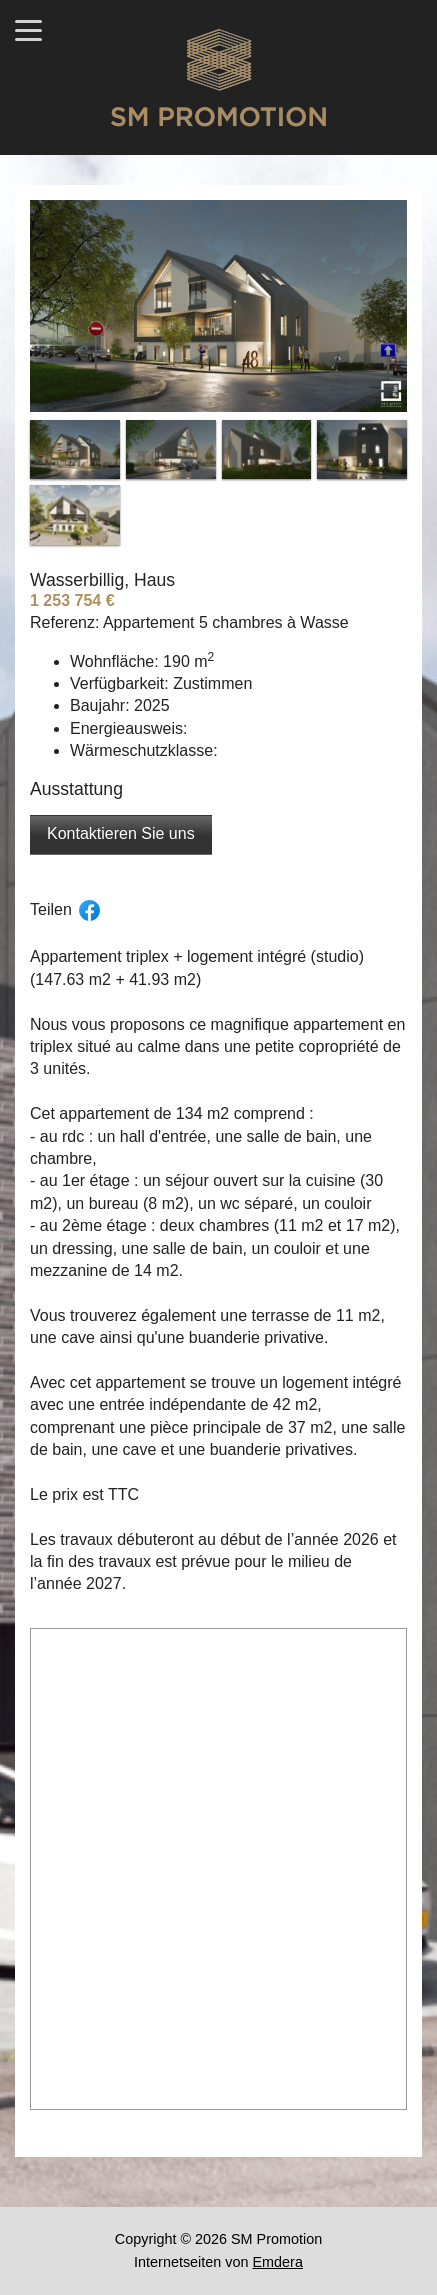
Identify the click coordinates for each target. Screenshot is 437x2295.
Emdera (278, 2262)
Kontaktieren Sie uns (121, 833)
